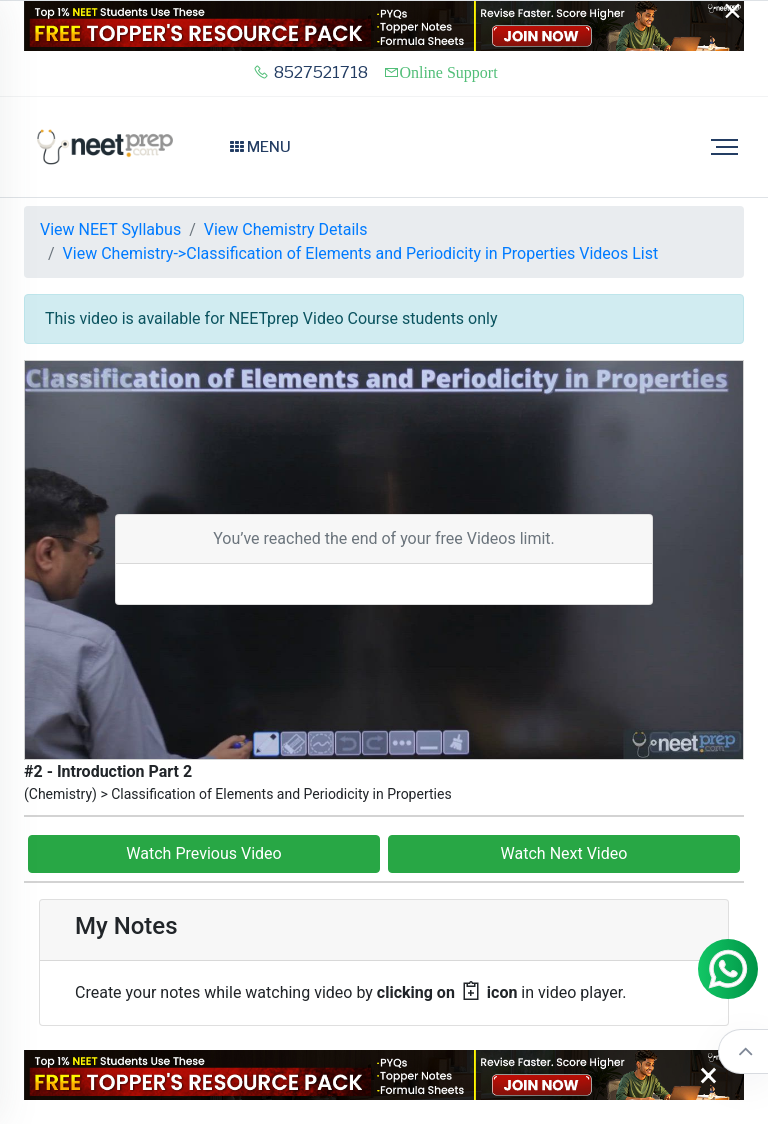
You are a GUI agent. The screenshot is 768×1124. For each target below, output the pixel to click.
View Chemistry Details (286, 229)
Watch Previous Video (203, 853)
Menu (260, 147)
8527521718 (310, 72)
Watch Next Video (564, 853)
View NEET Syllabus (110, 229)
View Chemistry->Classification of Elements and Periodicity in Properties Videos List (361, 253)
